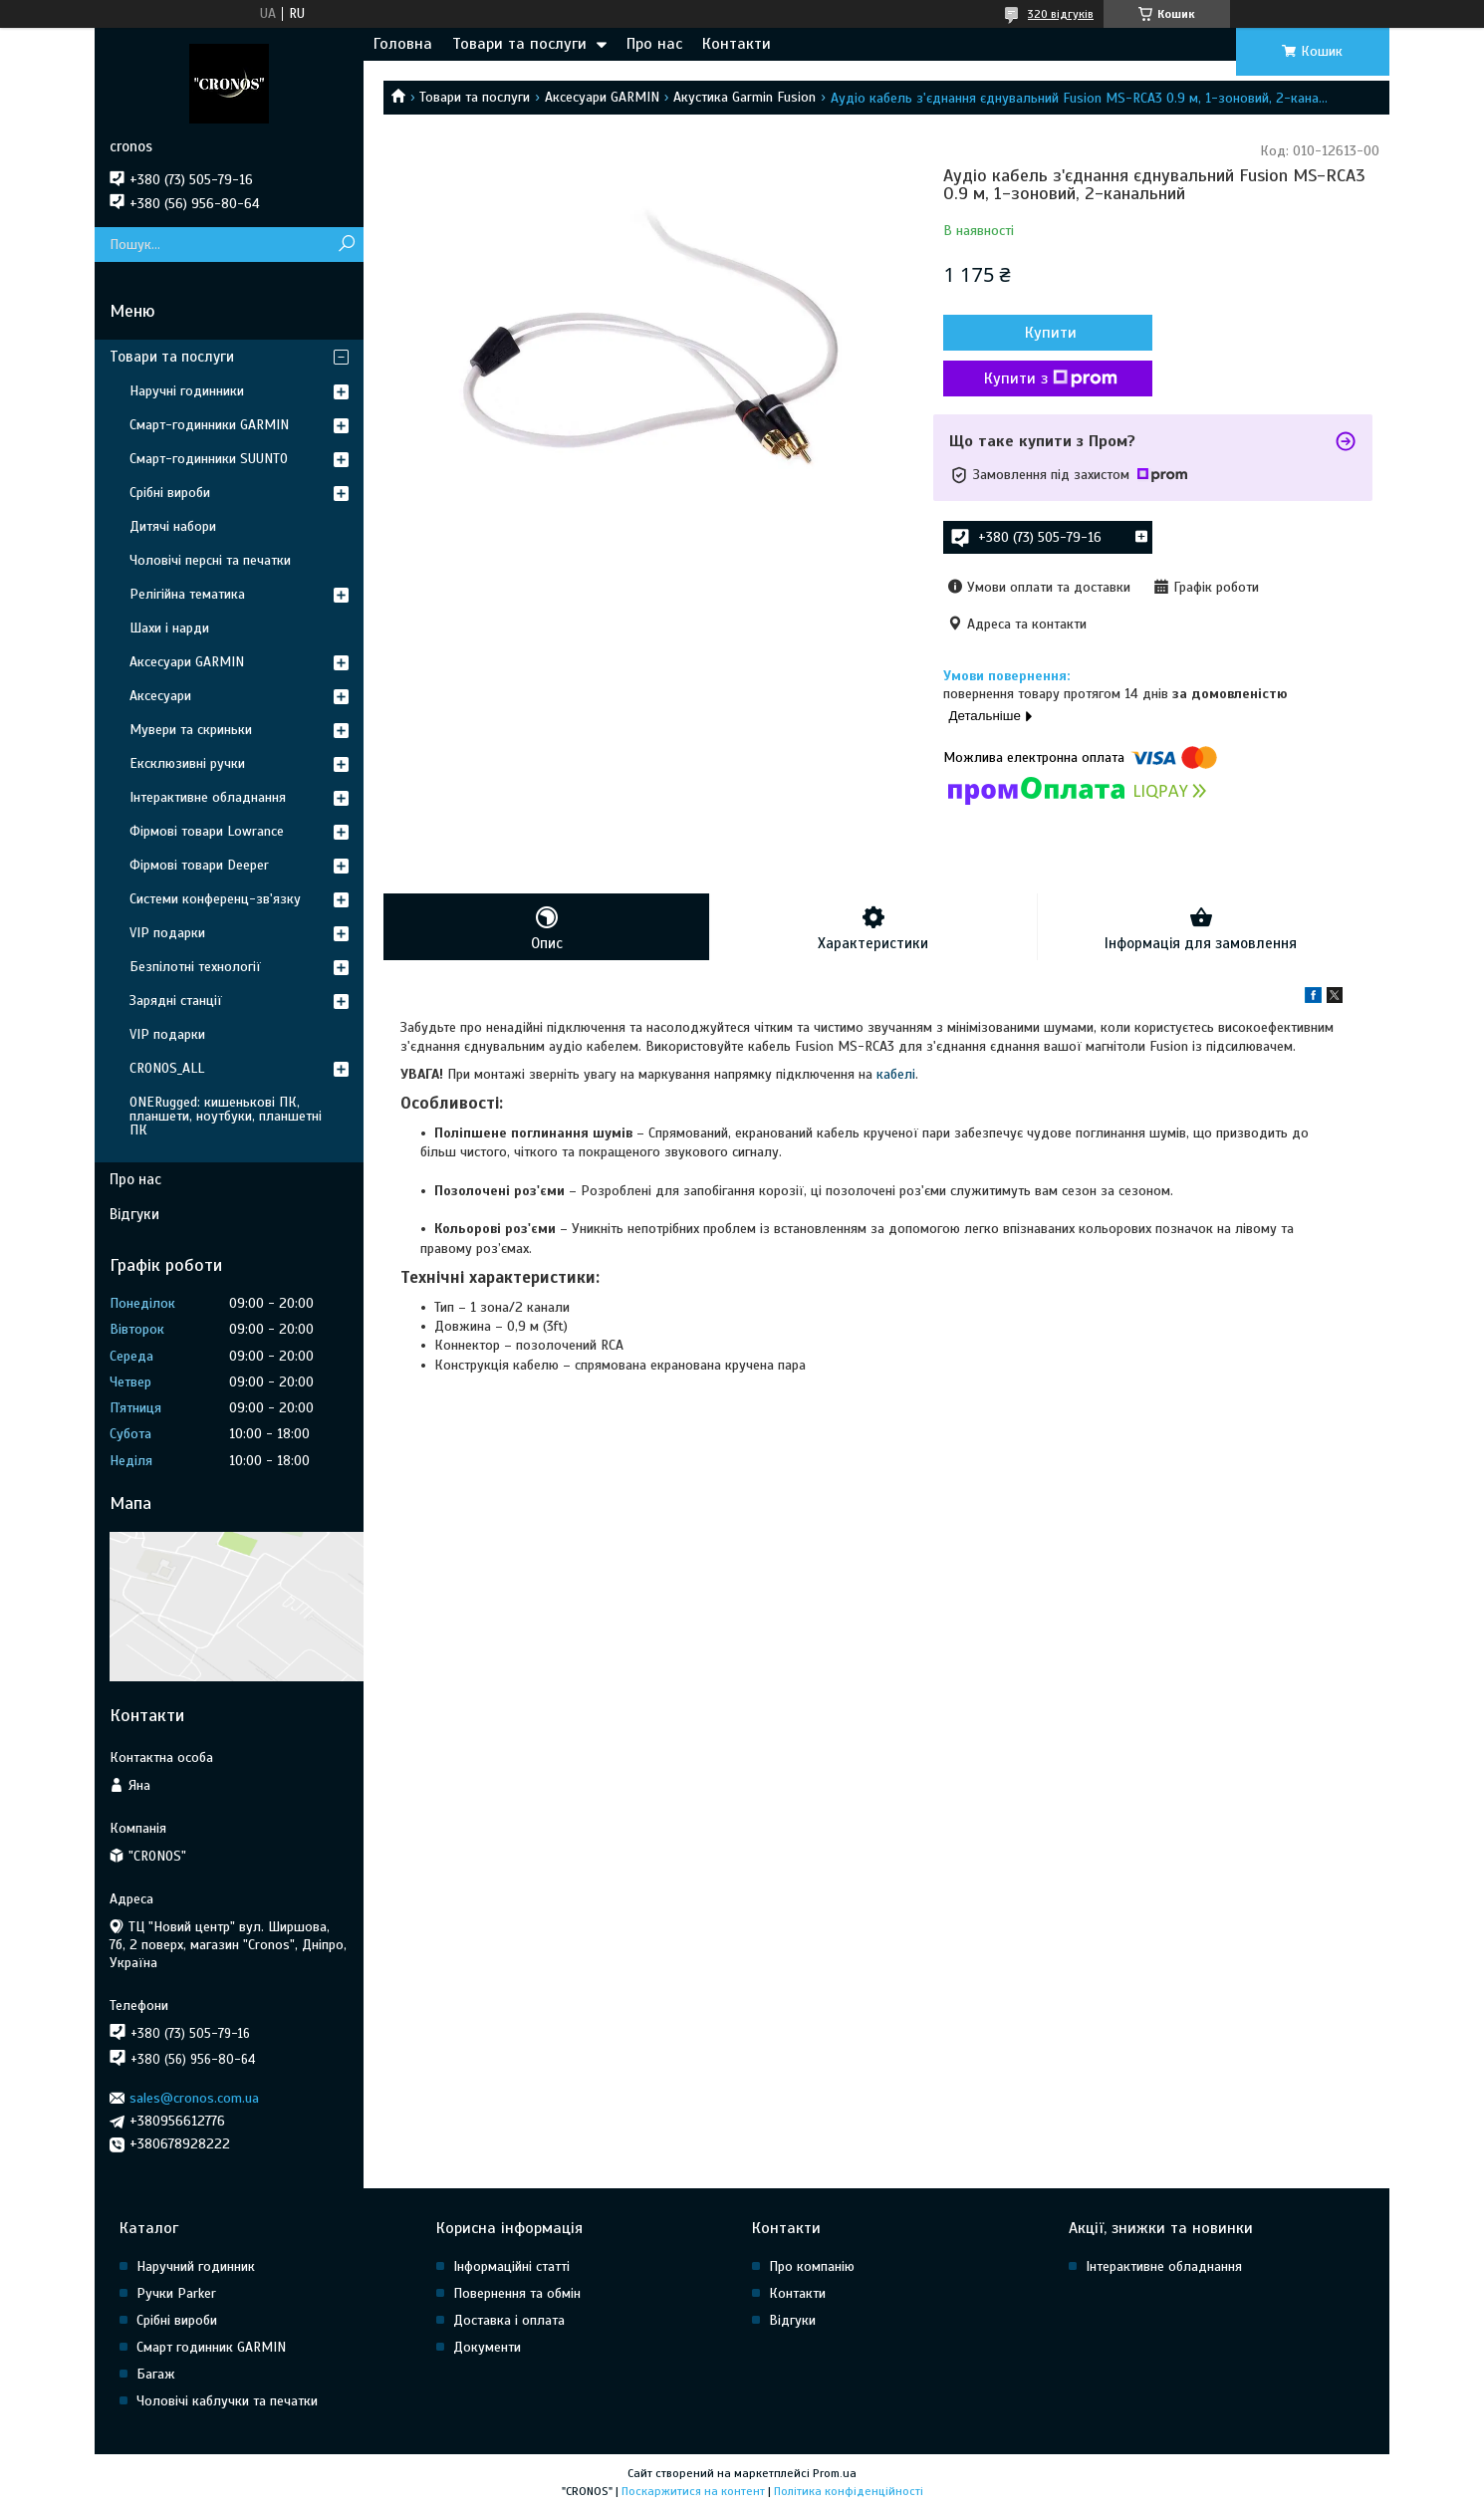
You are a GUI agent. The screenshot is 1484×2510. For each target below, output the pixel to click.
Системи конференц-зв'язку (215, 898)
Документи (487, 2347)
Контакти (736, 44)
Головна (402, 44)
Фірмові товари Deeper (199, 865)
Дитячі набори (172, 526)
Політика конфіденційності (848, 2491)
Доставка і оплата (509, 2320)
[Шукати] (346, 244)
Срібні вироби (169, 492)
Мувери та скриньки (190, 729)
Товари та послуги (519, 44)
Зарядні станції (175, 1000)
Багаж (155, 2374)
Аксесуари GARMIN (602, 97)
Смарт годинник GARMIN (211, 2347)
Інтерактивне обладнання (207, 797)
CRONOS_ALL (166, 1068)
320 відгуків (1061, 14)
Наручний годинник (195, 2266)
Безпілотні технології (195, 966)
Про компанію (812, 2266)
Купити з (1050, 378)
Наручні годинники (186, 390)
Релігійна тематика (187, 594)
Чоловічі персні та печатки (210, 560)
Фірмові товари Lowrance (206, 831)
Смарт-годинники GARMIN (209, 424)
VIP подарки (167, 932)
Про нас (654, 44)
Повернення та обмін (517, 2293)
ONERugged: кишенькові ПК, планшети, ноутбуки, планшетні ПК (225, 1116)
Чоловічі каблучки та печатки (227, 2400)
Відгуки (134, 1214)
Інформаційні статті (511, 2266)
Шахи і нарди (169, 628)
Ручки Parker (176, 2293)
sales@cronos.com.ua (194, 2098)
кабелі (895, 1074)
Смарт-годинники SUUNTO (208, 458)
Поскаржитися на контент (693, 2491)
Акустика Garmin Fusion (744, 97)
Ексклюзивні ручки (187, 763)
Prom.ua (835, 2473)
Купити (1051, 333)
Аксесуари (160, 695)
